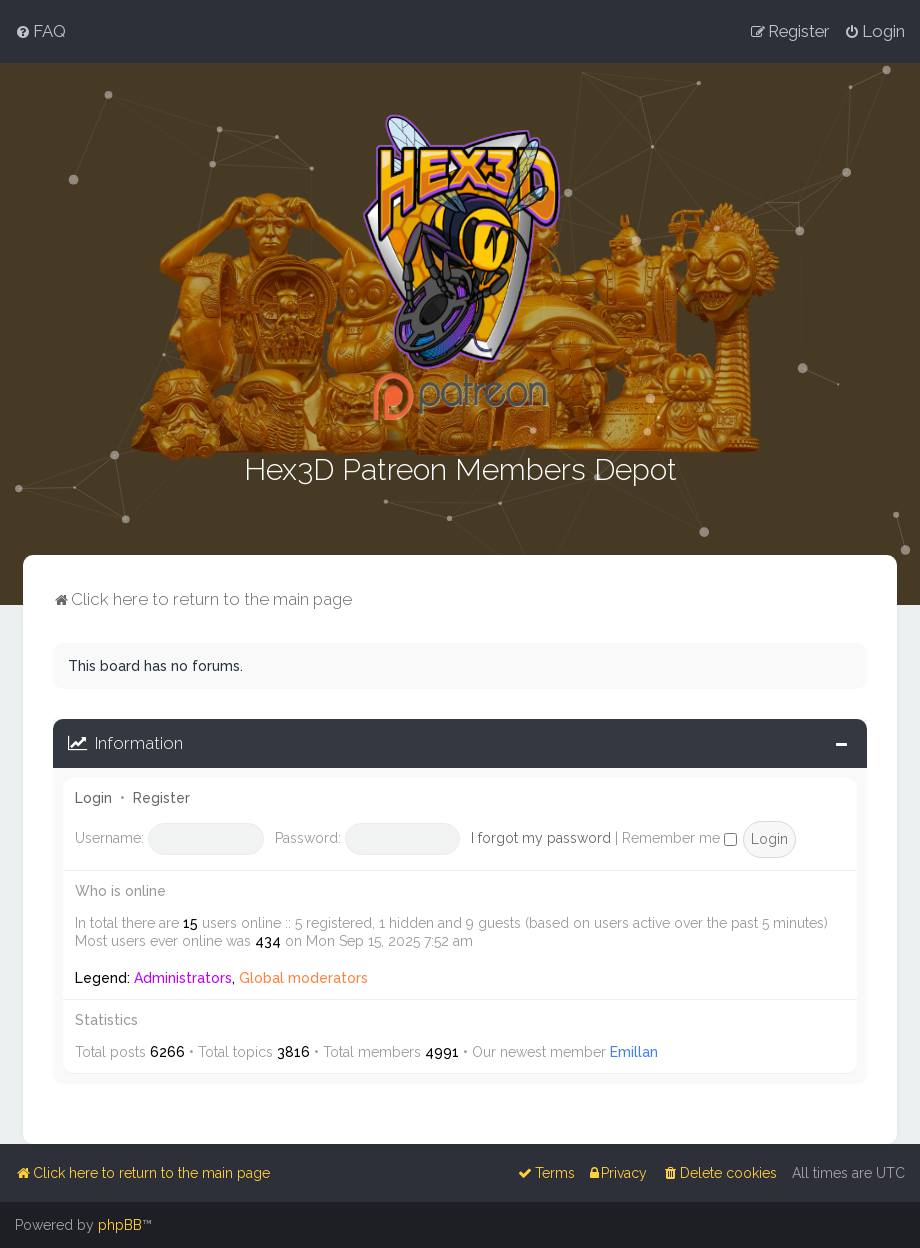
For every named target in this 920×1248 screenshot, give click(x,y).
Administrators (183, 977)
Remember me (679, 837)
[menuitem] (40, 31)
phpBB (120, 1225)
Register (161, 797)
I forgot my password (541, 837)
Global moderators (303, 977)
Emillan (634, 1051)
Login (93, 797)
